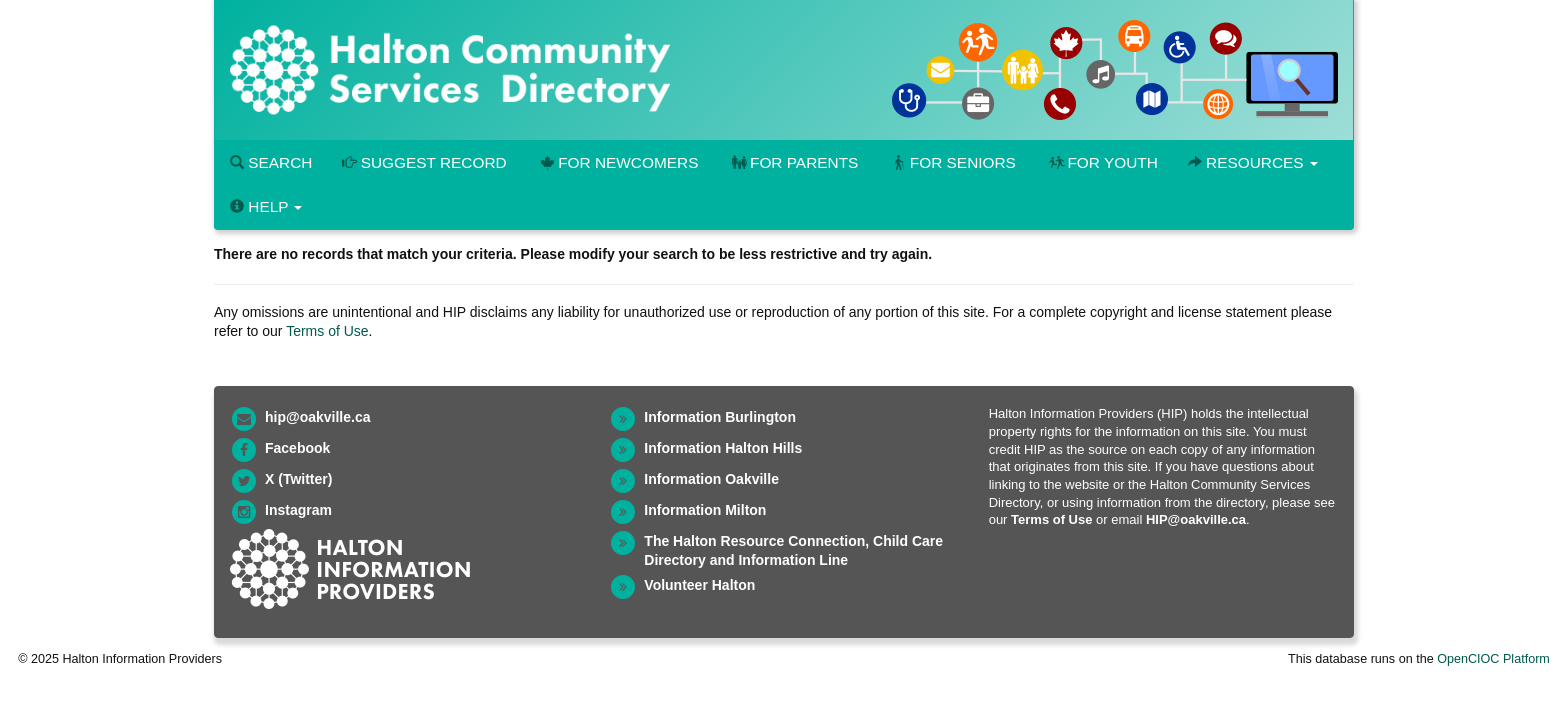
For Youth (1102, 162)
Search (271, 162)
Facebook (297, 448)
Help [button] (266, 206)
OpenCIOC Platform (1493, 659)
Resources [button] (1253, 162)
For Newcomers (618, 162)
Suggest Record (424, 162)
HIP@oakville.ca (1196, 519)
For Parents (793, 162)
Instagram (298, 510)
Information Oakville (711, 479)
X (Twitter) (298, 479)
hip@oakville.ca (317, 417)
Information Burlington (720, 417)
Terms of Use (327, 331)
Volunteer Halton (699, 585)
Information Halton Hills (723, 448)
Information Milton (705, 510)
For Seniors (952, 162)
